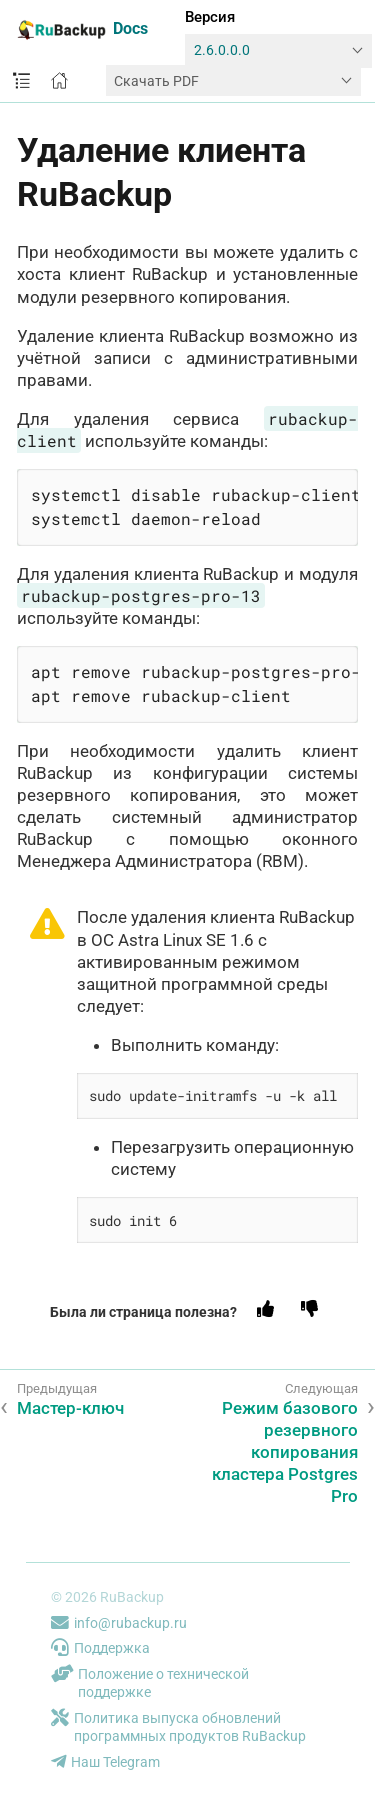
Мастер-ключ (70, 1408)
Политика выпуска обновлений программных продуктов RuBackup (178, 1727)
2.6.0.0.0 (222, 50)
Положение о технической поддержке (150, 1683)
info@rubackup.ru (119, 1623)
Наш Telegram (105, 1762)
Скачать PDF (156, 81)
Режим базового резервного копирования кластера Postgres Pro (285, 1452)
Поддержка (100, 1648)
